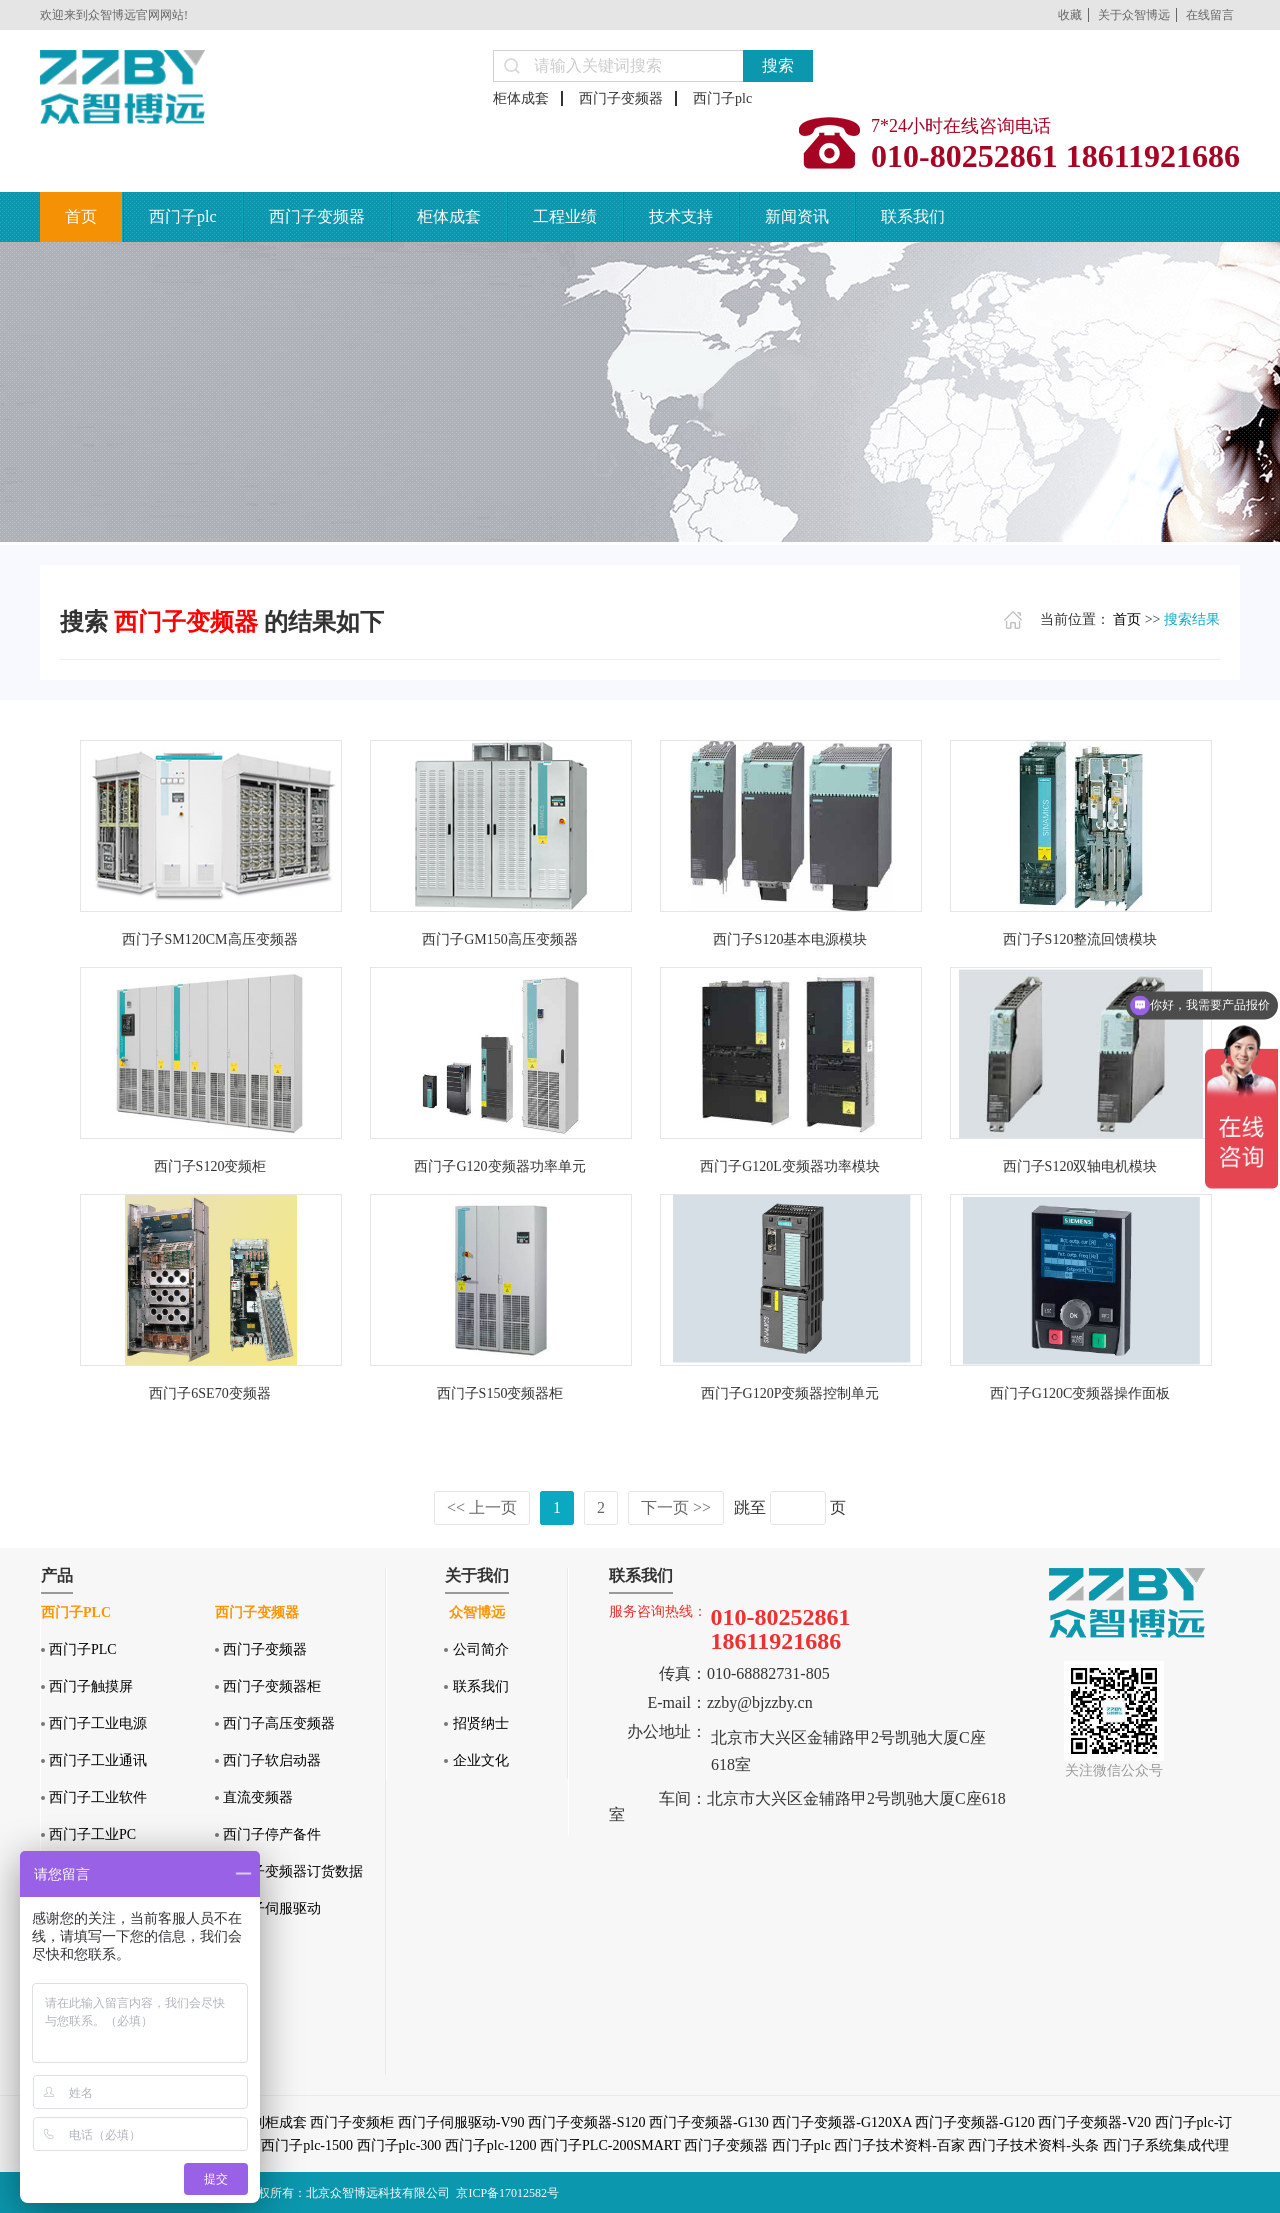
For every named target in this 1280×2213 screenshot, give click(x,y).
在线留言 (1210, 15)
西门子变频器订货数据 (293, 1871)
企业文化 (481, 1760)
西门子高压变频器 (279, 1723)
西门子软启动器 (272, 1760)
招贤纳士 (481, 1723)
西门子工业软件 (98, 1797)
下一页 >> (676, 1507)
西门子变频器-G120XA (841, 2122)
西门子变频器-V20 (1094, 2122)
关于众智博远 (1134, 15)
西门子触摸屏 (91, 1686)
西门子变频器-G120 (975, 2122)
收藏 (1070, 15)
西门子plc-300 (399, 2145)
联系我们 (913, 216)
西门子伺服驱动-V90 (461, 2122)
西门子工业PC (92, 1834)
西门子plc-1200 (491, 2145)
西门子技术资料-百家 (899, 2145)
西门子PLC (83, 1649)
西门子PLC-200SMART (610, 2145)
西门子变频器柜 (272, 1686)
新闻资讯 (797, 216)
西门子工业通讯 (98, 1760)
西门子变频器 (621, 98)
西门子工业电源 (98, 1723)
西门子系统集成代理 (1166, 2145)
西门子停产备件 (272, 1834)
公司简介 (481, 1649)
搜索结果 (1192, 619)
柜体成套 (521, 98)
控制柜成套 (272, 2122)
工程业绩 (565, 216)
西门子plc (722, 98)
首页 (81, 216)
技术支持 (681, 216)
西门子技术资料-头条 (1033, 2145)
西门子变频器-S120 (586, 2122)
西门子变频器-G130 (709, 2122)
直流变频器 (258, 1797)
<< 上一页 (482, 1507)
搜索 (778, 65)
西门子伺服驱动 (272, 1908)
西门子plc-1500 (307, 2145)
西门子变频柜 (352, 2122)
